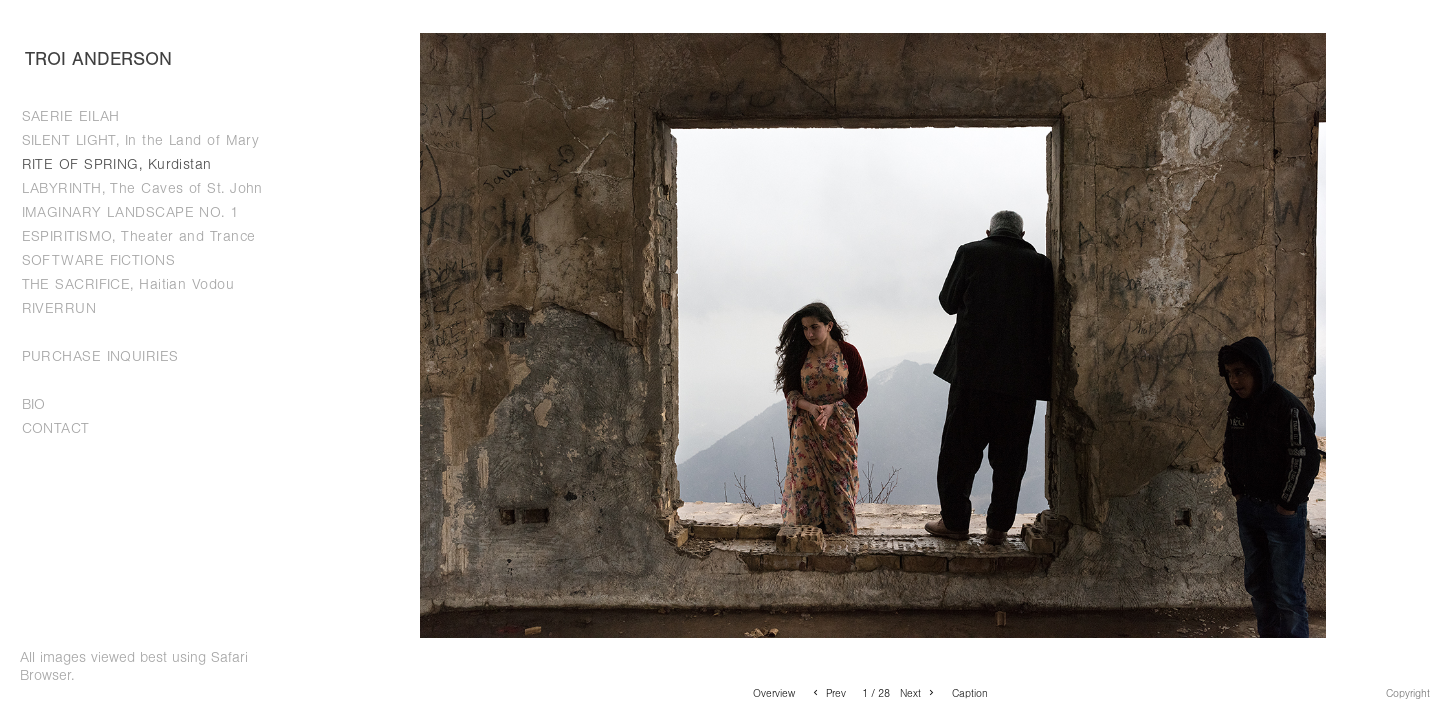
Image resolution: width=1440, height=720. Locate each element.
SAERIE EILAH (71, 116)
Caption (970, 694)
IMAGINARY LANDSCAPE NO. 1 (130, 212)
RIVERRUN (59, 308)
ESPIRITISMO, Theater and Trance (139, 236)
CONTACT (56, 428)
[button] (774, 693)
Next (918, 693)
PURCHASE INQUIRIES (100, 356)
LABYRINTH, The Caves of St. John (142, 188)
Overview (774, 694)
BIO (34, 404)
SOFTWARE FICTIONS (99, 260)
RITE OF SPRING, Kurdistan (117, 164)
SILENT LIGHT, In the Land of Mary (141, 140)
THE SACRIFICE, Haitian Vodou (128, 284)
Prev (828, 693)
